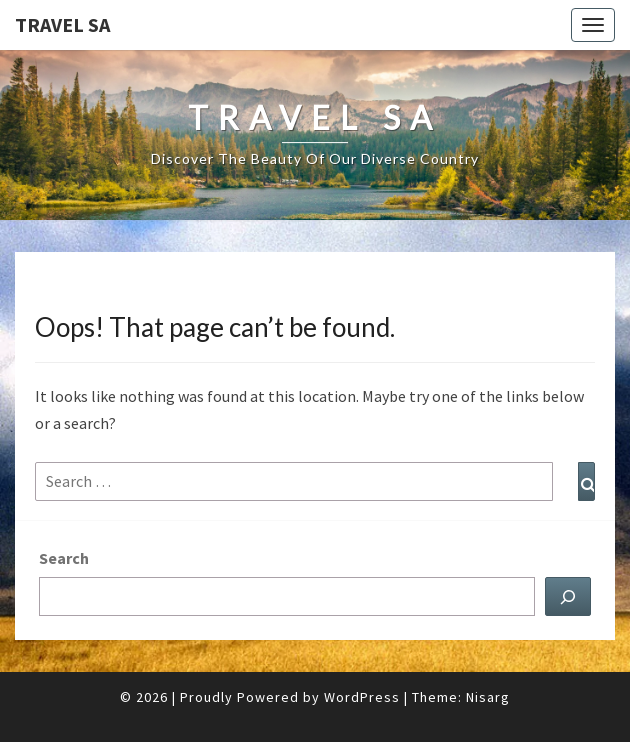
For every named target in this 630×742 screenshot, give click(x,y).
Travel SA (62, 24)
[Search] (568, 596)
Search (64, 558)
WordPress (362, 697)
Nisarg (488, 697)
